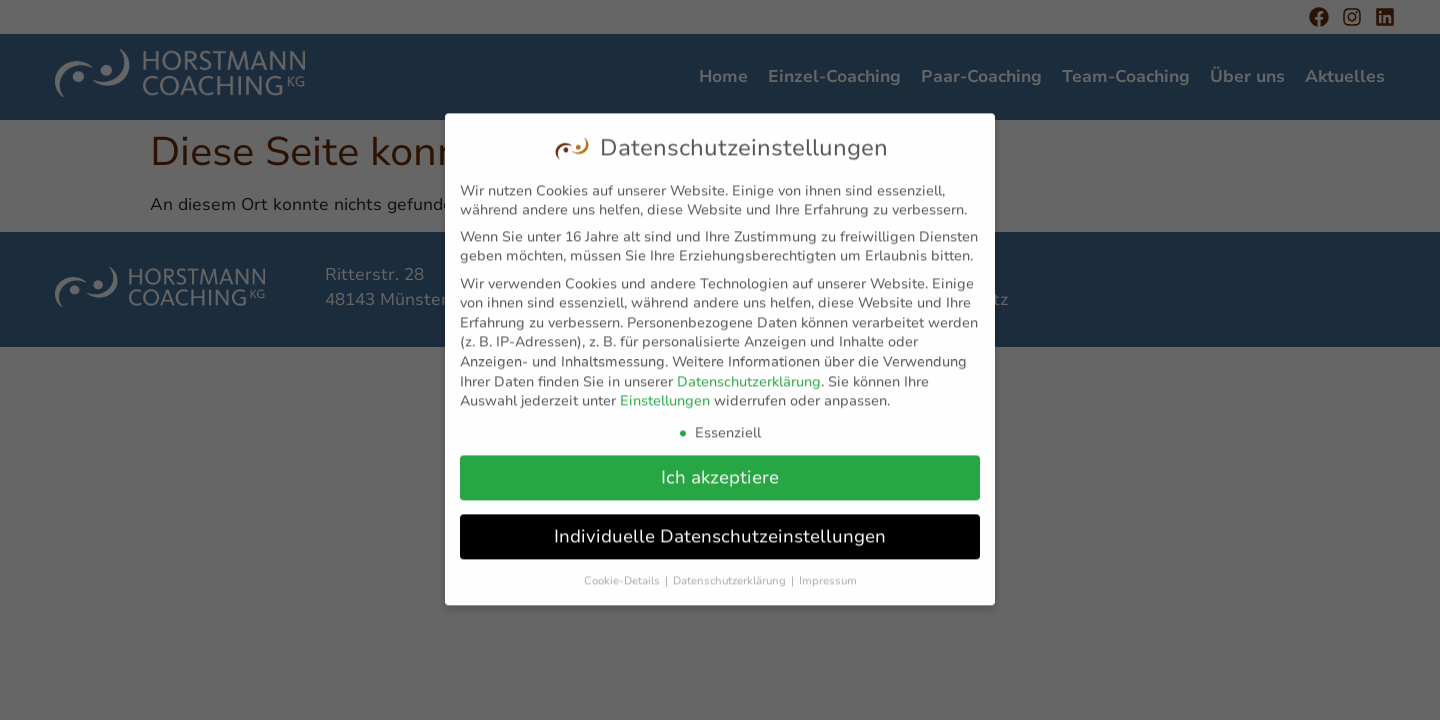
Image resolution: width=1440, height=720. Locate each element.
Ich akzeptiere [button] (720, 471)
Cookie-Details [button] (623, 574)
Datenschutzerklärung (749, 375)
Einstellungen (665, 395)
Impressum (828, 574)
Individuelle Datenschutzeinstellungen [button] (720, 530)
